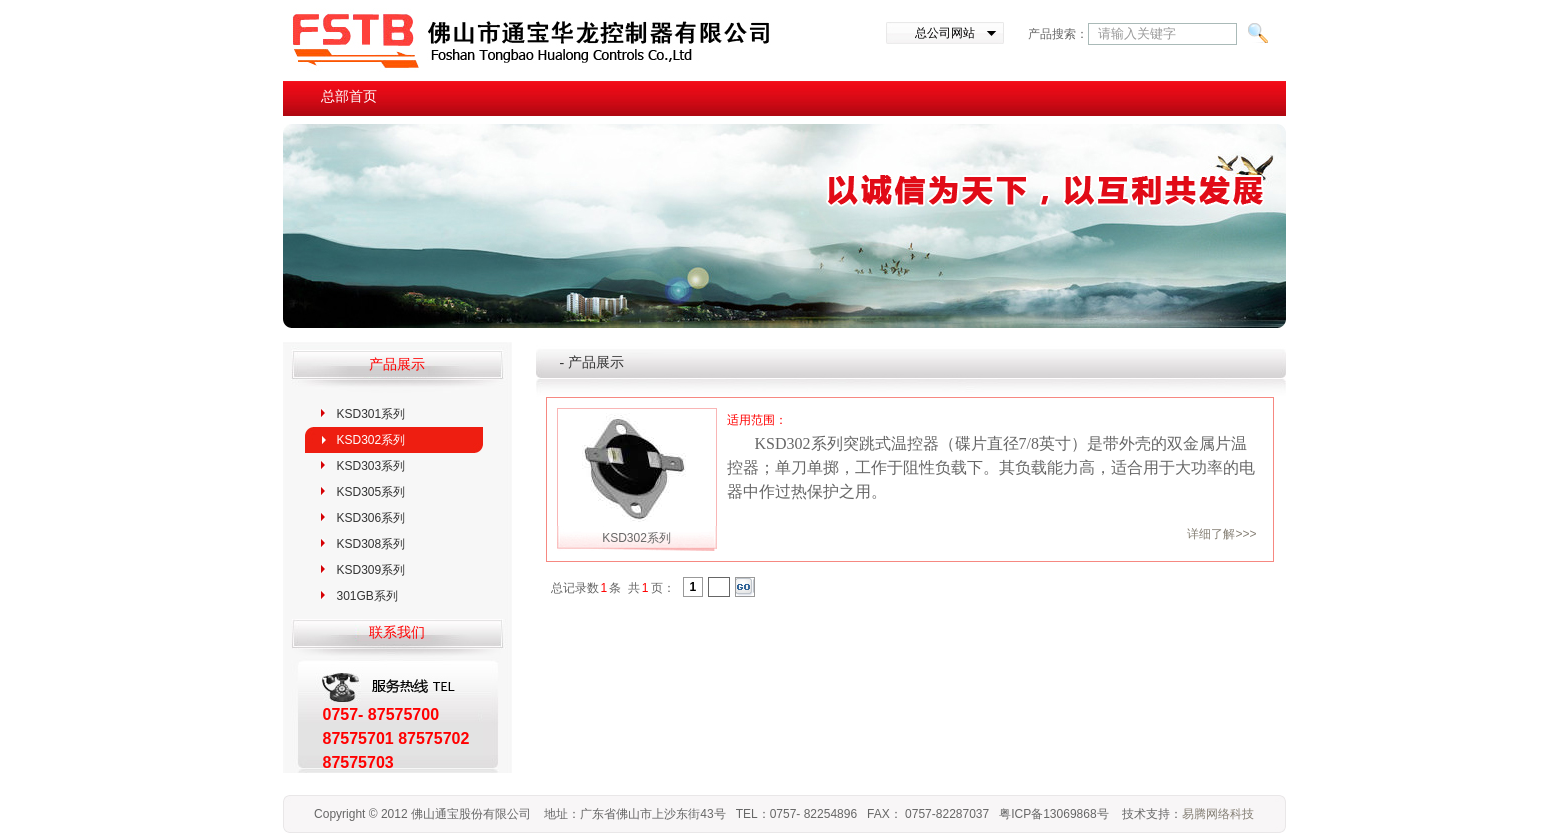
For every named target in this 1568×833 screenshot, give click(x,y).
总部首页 (349, 96)
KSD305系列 (371, 492)
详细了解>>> (1221, 534)
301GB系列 (367, 596)
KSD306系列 (371, 518)
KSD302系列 (371, 440)
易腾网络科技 (1218, 814)
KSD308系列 (371, 544)
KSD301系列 (371, 414)
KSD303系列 (371, 466)
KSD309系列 (371, 570)
